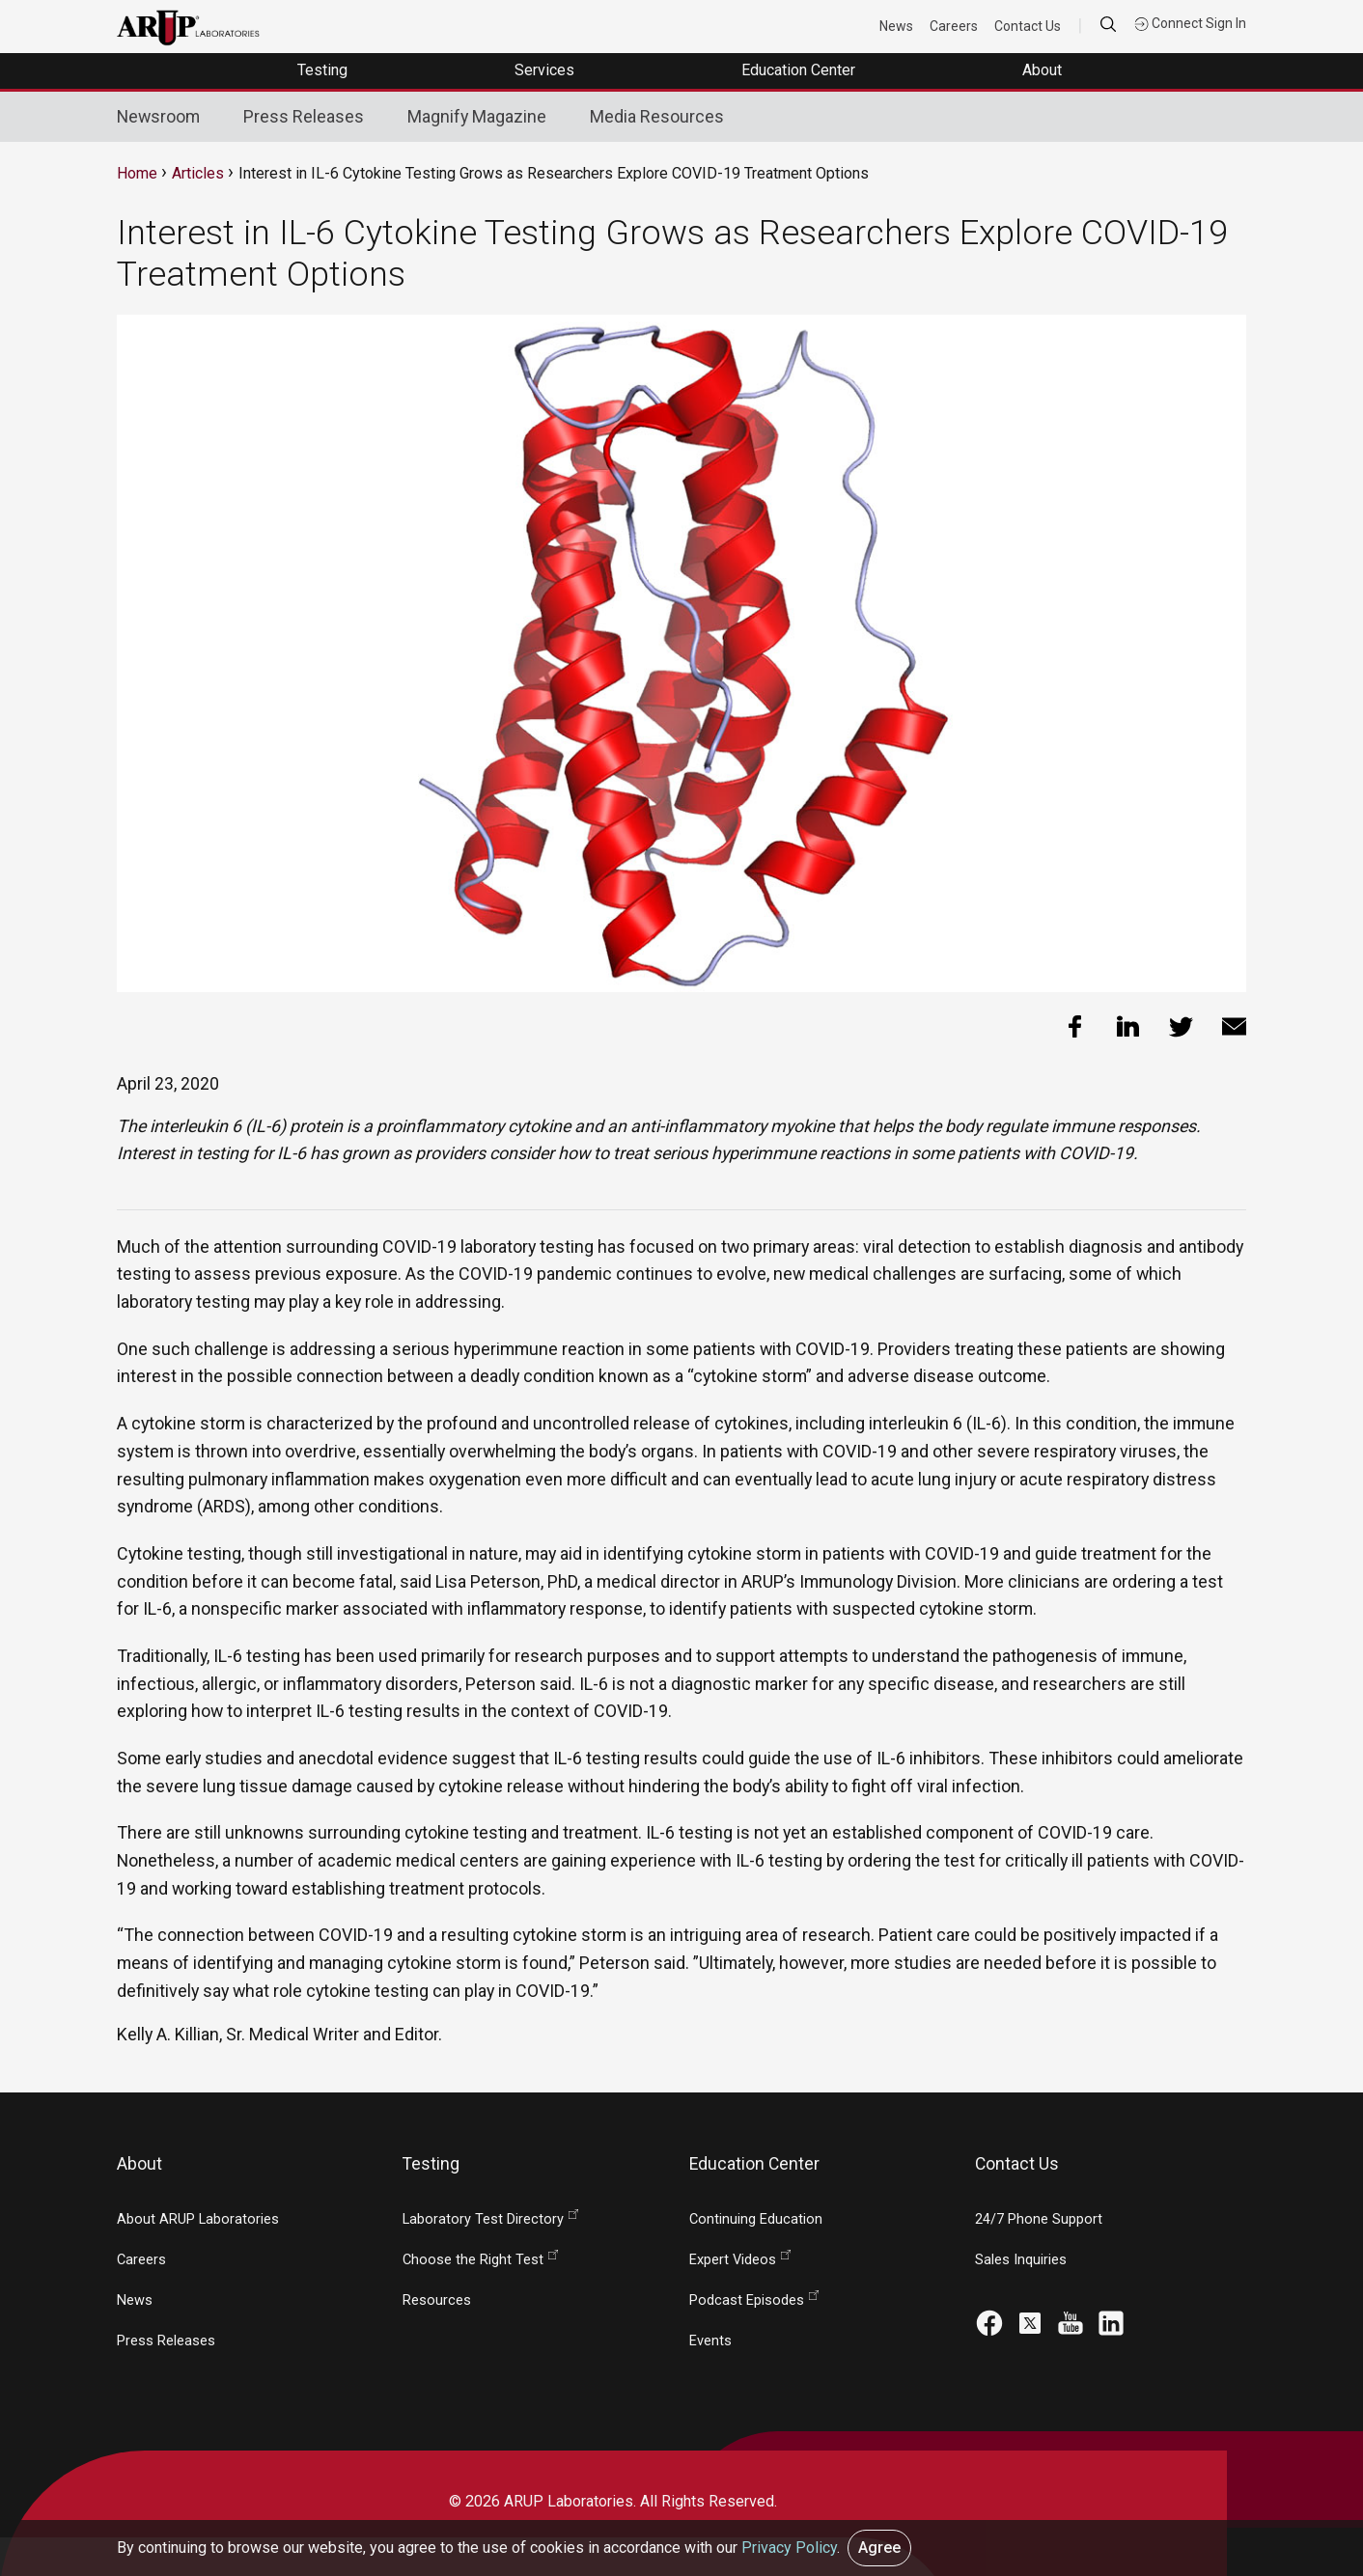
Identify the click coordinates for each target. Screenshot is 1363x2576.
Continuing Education (755, 2219)
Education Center (800, 70)
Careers (954, 26)
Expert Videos (732, 2260)
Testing (324, 70)
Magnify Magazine (476, 116)
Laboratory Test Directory (483, 2219)
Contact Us (1027, 26)
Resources (437, 2300)
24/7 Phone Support (1038, 2219)
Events (710, 2341)
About (1044, 70)
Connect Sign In (1190, 23)
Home (137, 173)
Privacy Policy (789, 2547)
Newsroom (158, 116)
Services (546, 70)
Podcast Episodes (746, 2300)
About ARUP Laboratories (198, 2219)
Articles (198, 173)
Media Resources (657, 116)
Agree (879, 2547)
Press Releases (303, 116)
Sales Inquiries (1021, 2260)
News (896, 26)
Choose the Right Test (473, 2260)
